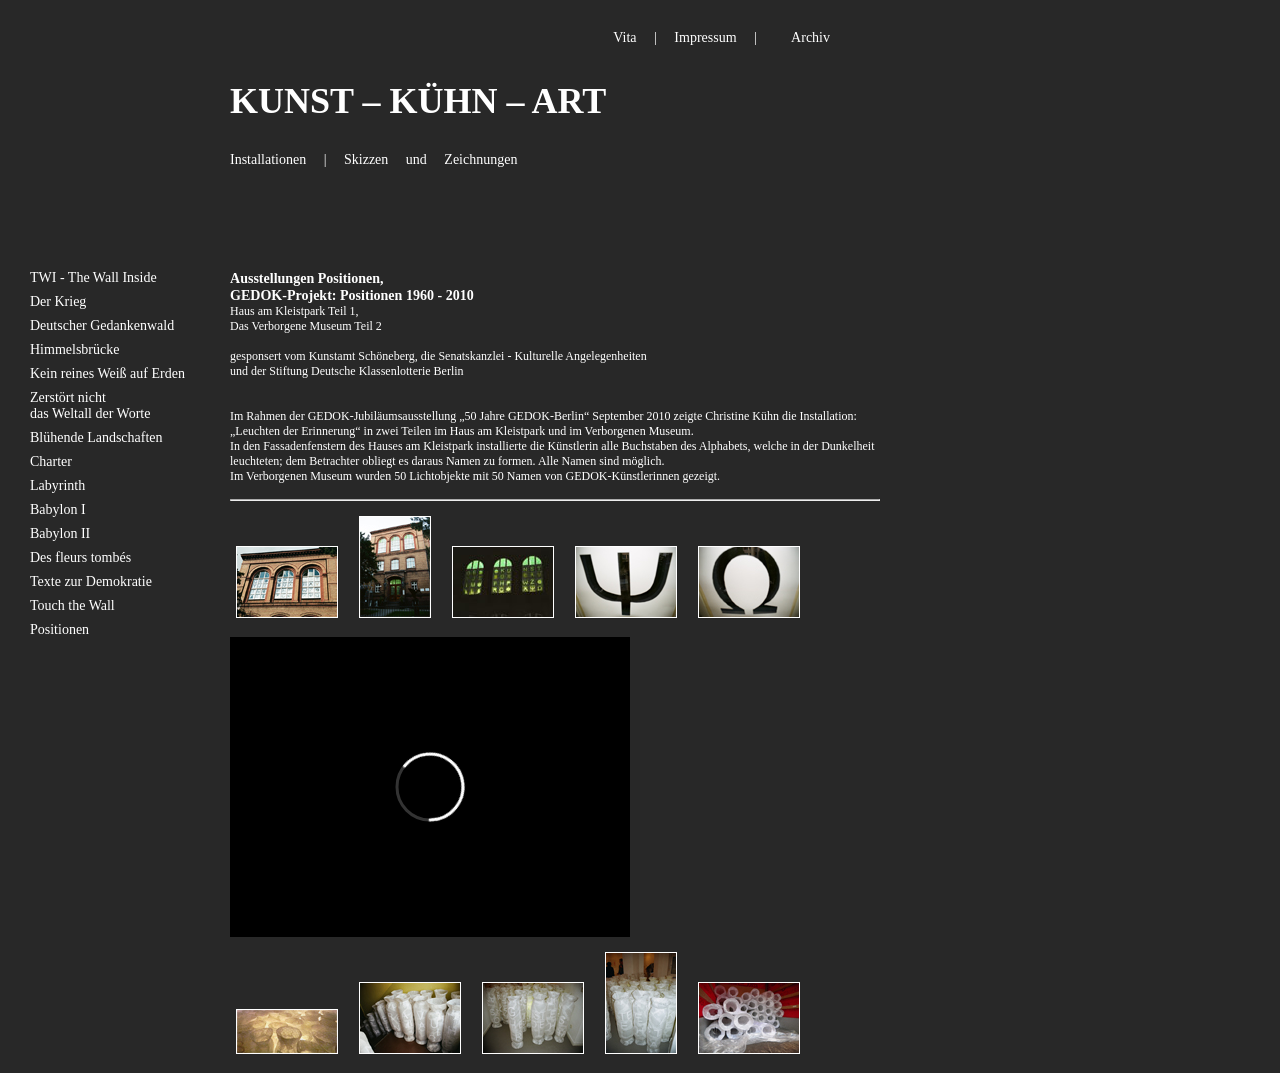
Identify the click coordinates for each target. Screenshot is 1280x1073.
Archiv (810, 37)
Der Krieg (58, 301)
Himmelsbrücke (74, 349)
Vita (624, 37)
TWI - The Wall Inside (93, 277)
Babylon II (60, 533)
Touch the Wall (72, 605)
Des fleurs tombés (80, 557)
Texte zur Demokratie (91, 581)
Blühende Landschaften (96, 437)
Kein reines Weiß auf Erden (107, 373)
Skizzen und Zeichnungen (430, 159)
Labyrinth (57, 485)
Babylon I (58, 509)
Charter (51, 461)
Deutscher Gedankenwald (102, 325)
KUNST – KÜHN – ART (418, 101)
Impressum (705, 37)
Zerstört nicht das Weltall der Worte (90, 405)
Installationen (268, 159)
